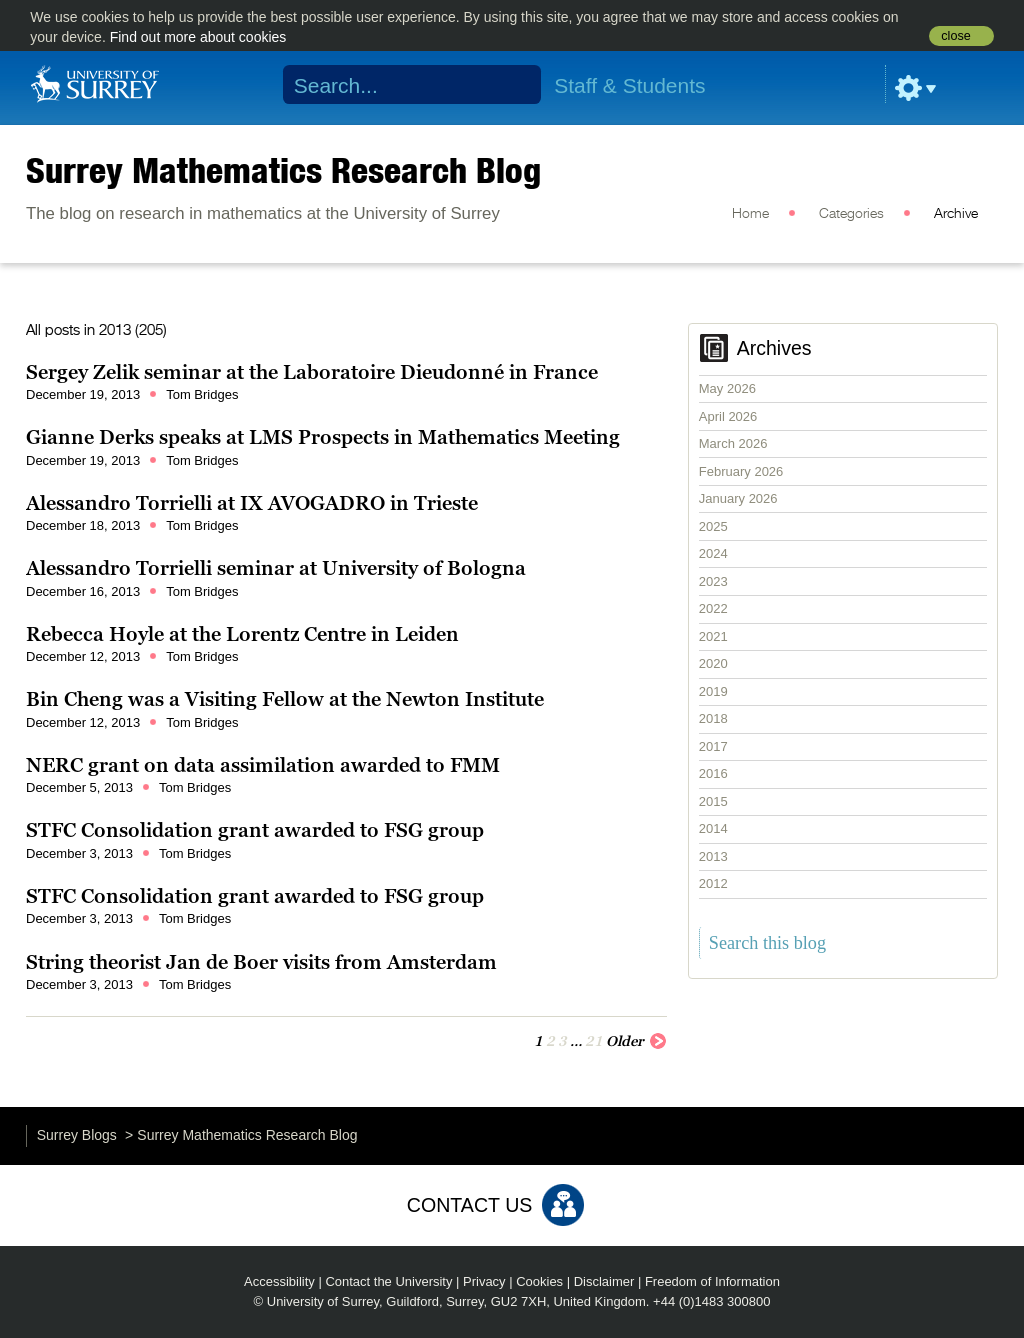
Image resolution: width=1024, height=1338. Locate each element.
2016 (713, 773)
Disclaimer (604, 1281)
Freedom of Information (712, 1281)
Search (513, 85)
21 (594, 1041)
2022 (713, 608)
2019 (713, 691)
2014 (713, 828)
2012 (713, 883)
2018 (713, 718)
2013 (713, 856)
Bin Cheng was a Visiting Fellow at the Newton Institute (285, 699)
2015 (713, 801)
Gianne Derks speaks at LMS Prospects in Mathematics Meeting (323, 437)
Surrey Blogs (77, 1135)
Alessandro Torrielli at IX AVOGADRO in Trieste (252, 503)
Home (750, 214)
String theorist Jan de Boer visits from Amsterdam (261, 962)
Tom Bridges (202, 394)
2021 (713, 636)
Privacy (484, 1281)
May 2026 (727, 388)
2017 (713, 746)
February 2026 (741, 471)
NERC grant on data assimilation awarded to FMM (263, 765)
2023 (713, 581)
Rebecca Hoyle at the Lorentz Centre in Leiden (242, 634)
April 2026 (728, 416)
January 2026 (738, 498)
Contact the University (388, 1281)
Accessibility (279, 1281)
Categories (851, 214)
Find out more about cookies (198, 37)
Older (636, 1040)
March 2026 (733, 443)
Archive (956, 214)
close (955, 36)
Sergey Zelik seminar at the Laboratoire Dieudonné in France (312, 372)
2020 (713, 663)
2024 (713, 553)
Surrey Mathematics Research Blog (283, 170)
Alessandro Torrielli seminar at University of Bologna (276, 568)
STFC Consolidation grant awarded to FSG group (255, 830)
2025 (713, 526)
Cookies (539, 1281)
